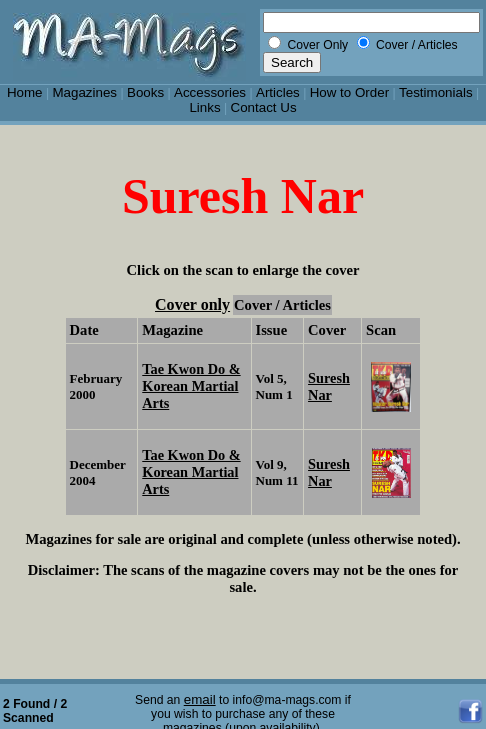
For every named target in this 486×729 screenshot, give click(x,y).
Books (145, 92)
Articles (278, 92)
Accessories (210, 92)
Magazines (84, 92)
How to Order (349, 92)
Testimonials (436, 92)
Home (25, 92)
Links (204, 107)
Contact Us (264, 107)
